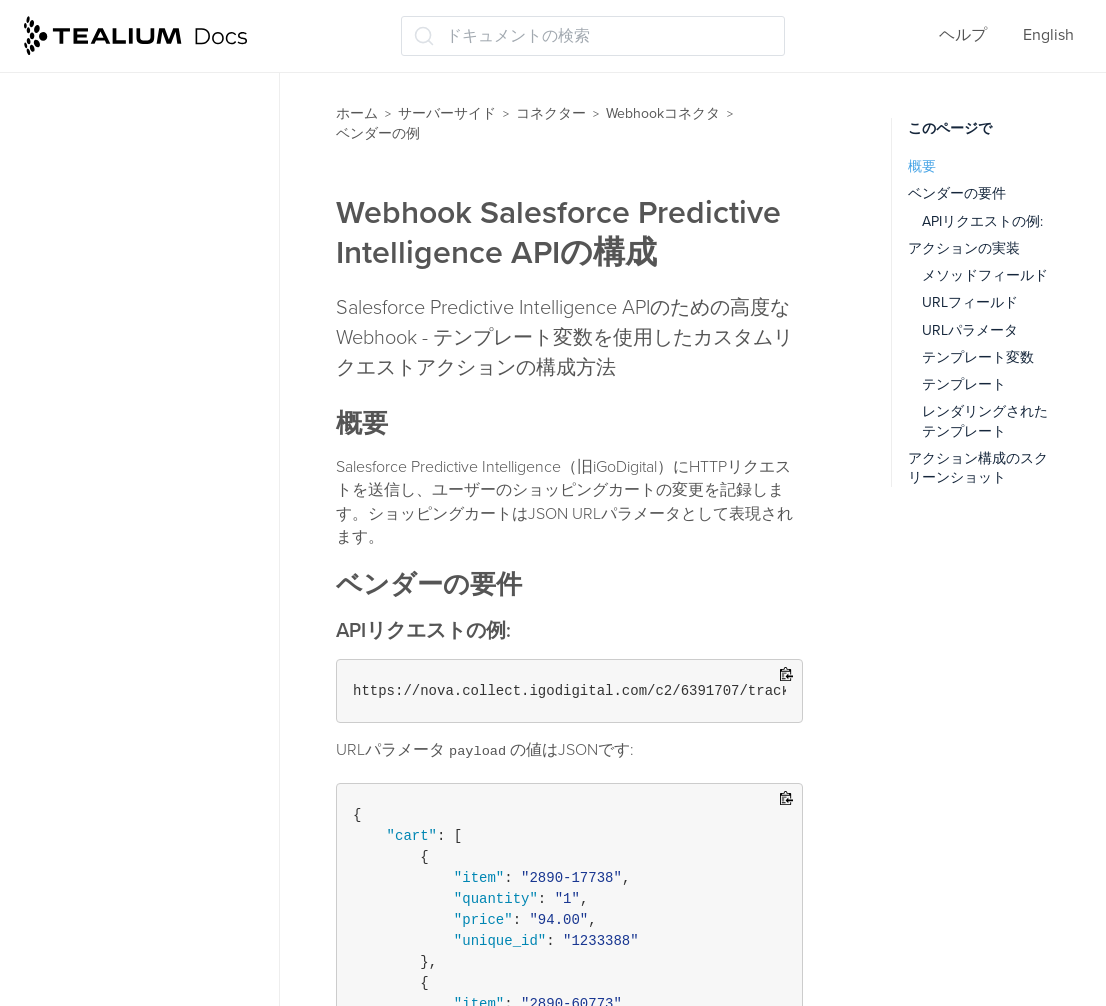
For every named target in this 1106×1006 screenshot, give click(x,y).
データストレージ (96, 761)
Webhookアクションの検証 (149, 182)
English (1048, 35)
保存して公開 (80, 878)
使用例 (76, 221)
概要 (922, 166)
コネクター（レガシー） (128, 604)
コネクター (551, 113)
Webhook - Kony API (133, 378)
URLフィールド (970, 302)
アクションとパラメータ (140, 104)
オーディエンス (88, 643)
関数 (48, 722)
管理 (48, 957)
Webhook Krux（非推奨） (153, 479)
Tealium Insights (89, 839)
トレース (64, 800)
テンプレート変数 (978, 357)
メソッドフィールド (985, 275)
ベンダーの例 (96, 299)
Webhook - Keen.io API (142, 339)
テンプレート (964, 384)
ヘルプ (963, 35)
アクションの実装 (964, 248)
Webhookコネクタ (663, 113)
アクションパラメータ (132, 143)
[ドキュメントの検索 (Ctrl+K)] (593, 36)
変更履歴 (84, 260)
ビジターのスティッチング (128, 683)
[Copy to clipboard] (786, 675)
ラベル (56, 918)
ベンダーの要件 (957, 193)
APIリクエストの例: (982, 221)
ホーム (357, 113)
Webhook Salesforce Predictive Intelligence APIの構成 (162, 542)
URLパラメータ (970, 330)
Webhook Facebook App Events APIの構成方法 (148, 428)
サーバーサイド (447, 113)
